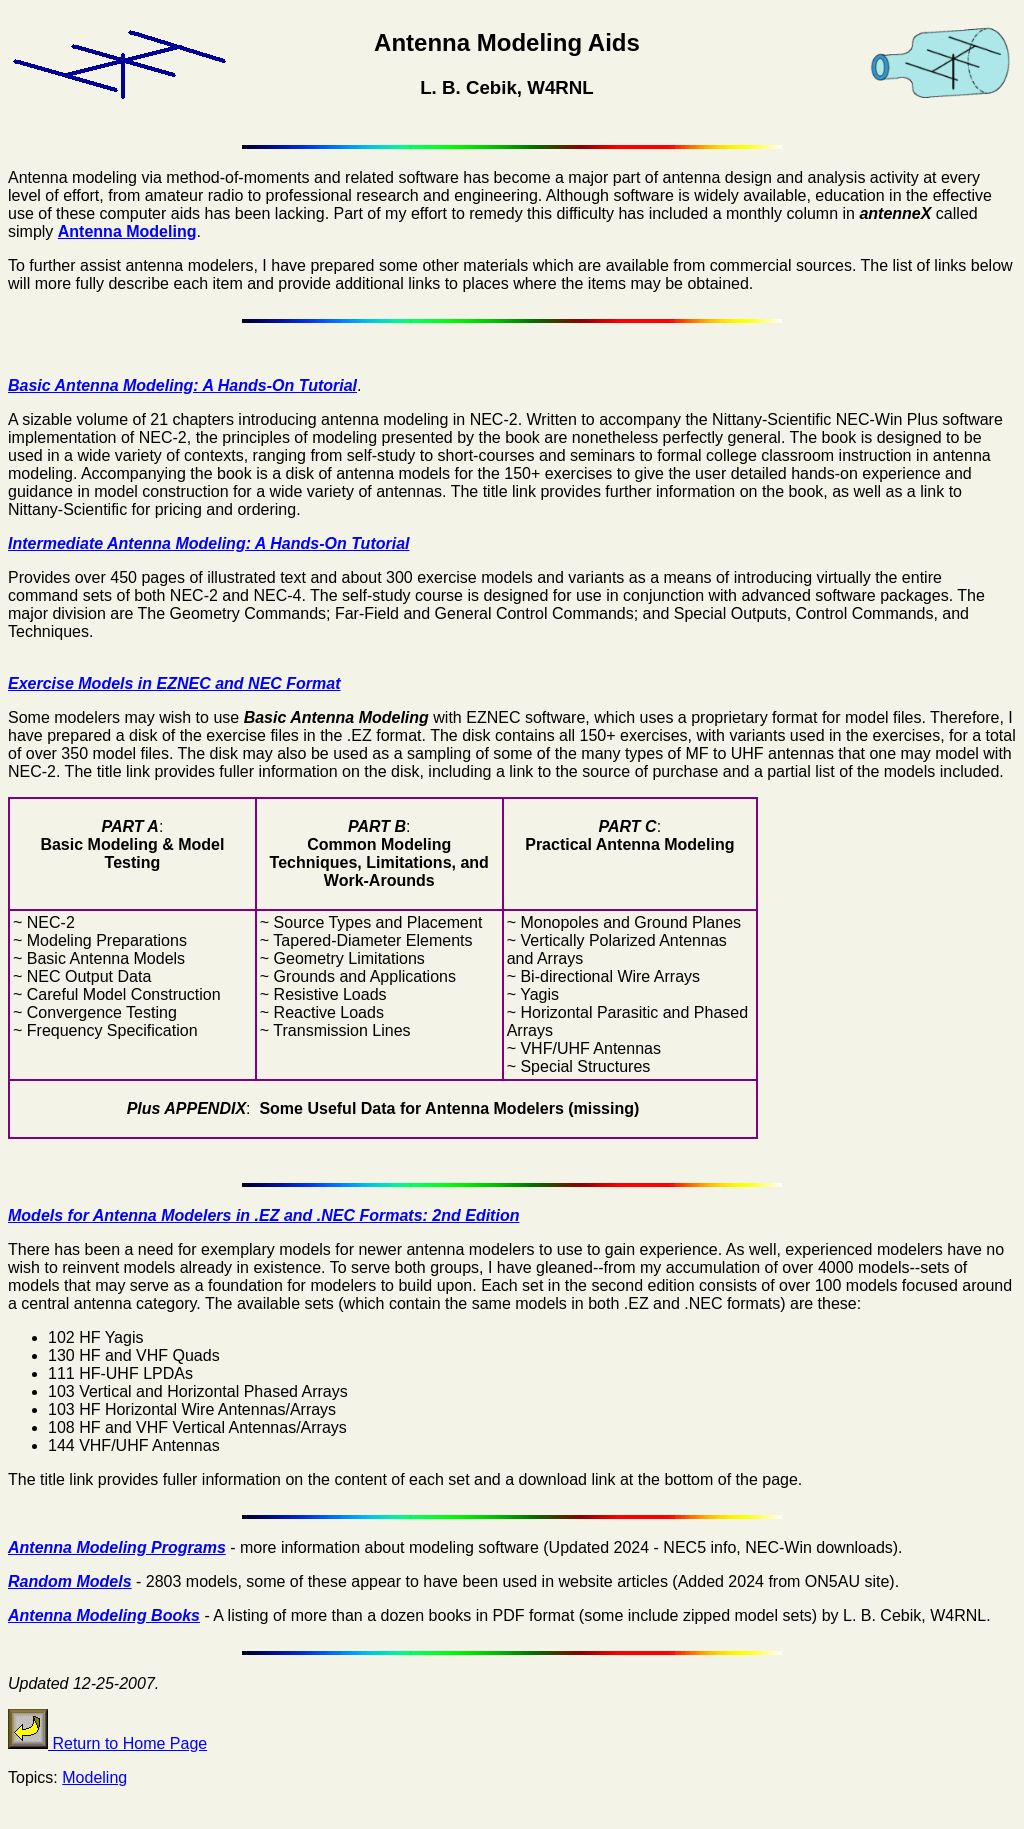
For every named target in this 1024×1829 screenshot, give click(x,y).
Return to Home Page (107, 1743)
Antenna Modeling (127, 231)
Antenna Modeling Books (104, 1615)
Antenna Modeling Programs (117, 1547)
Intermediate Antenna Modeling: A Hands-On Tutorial (209, 543)
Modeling (94, 1777)
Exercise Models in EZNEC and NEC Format (174, 683)
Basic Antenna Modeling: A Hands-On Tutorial (182, 385)
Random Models (70, 1581)
